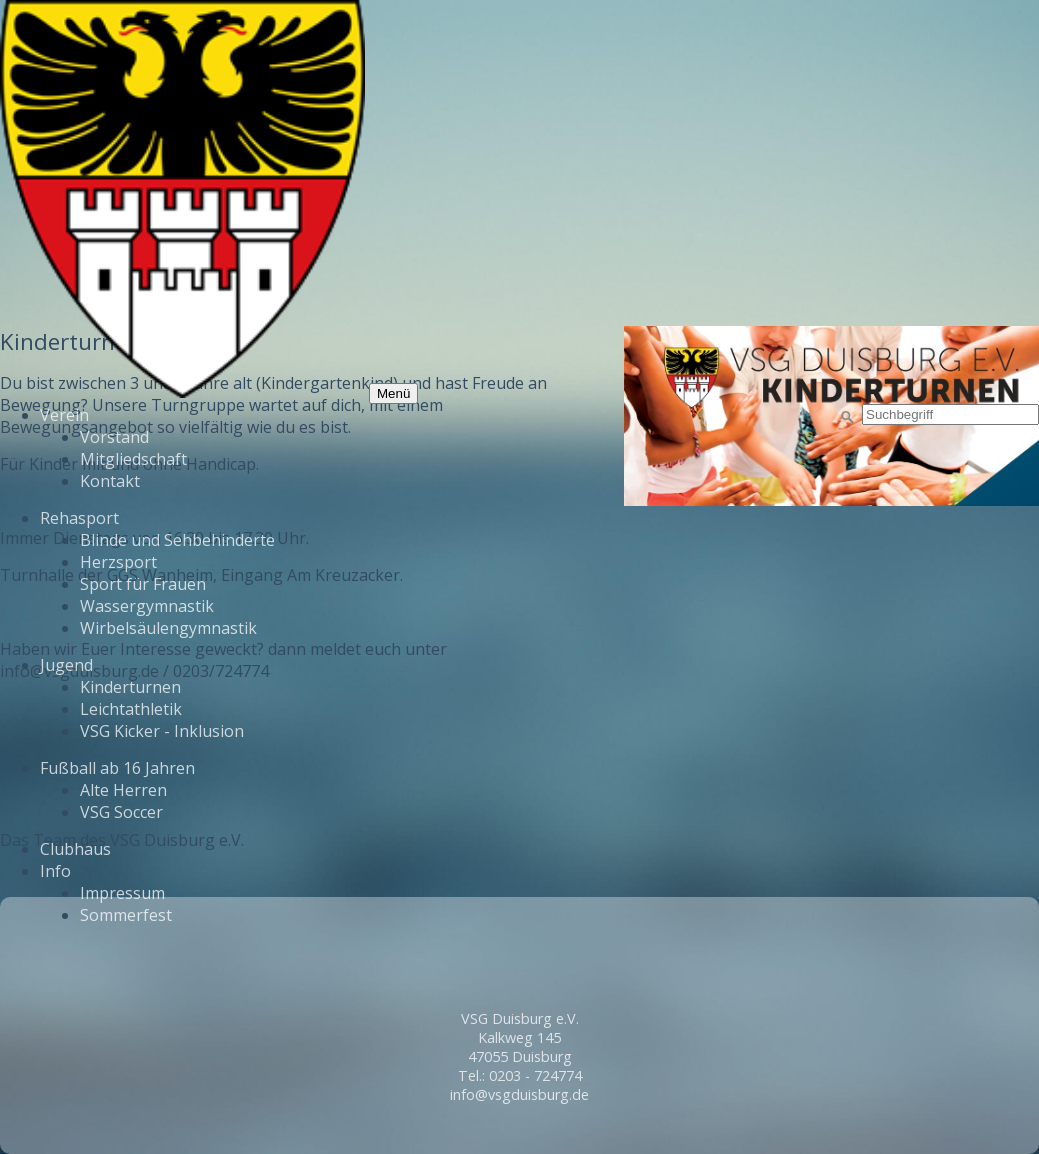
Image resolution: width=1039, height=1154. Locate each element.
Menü (393, 393)
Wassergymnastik (147, 606)
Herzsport (118, 562)
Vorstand (114, 437)
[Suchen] (848, 418)
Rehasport (79, 518)
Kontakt (110, 481)
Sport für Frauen (143, 584)
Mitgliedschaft (133, 459)
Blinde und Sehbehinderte (177, 540)
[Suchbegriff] (950, 414)
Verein (64, 415)
